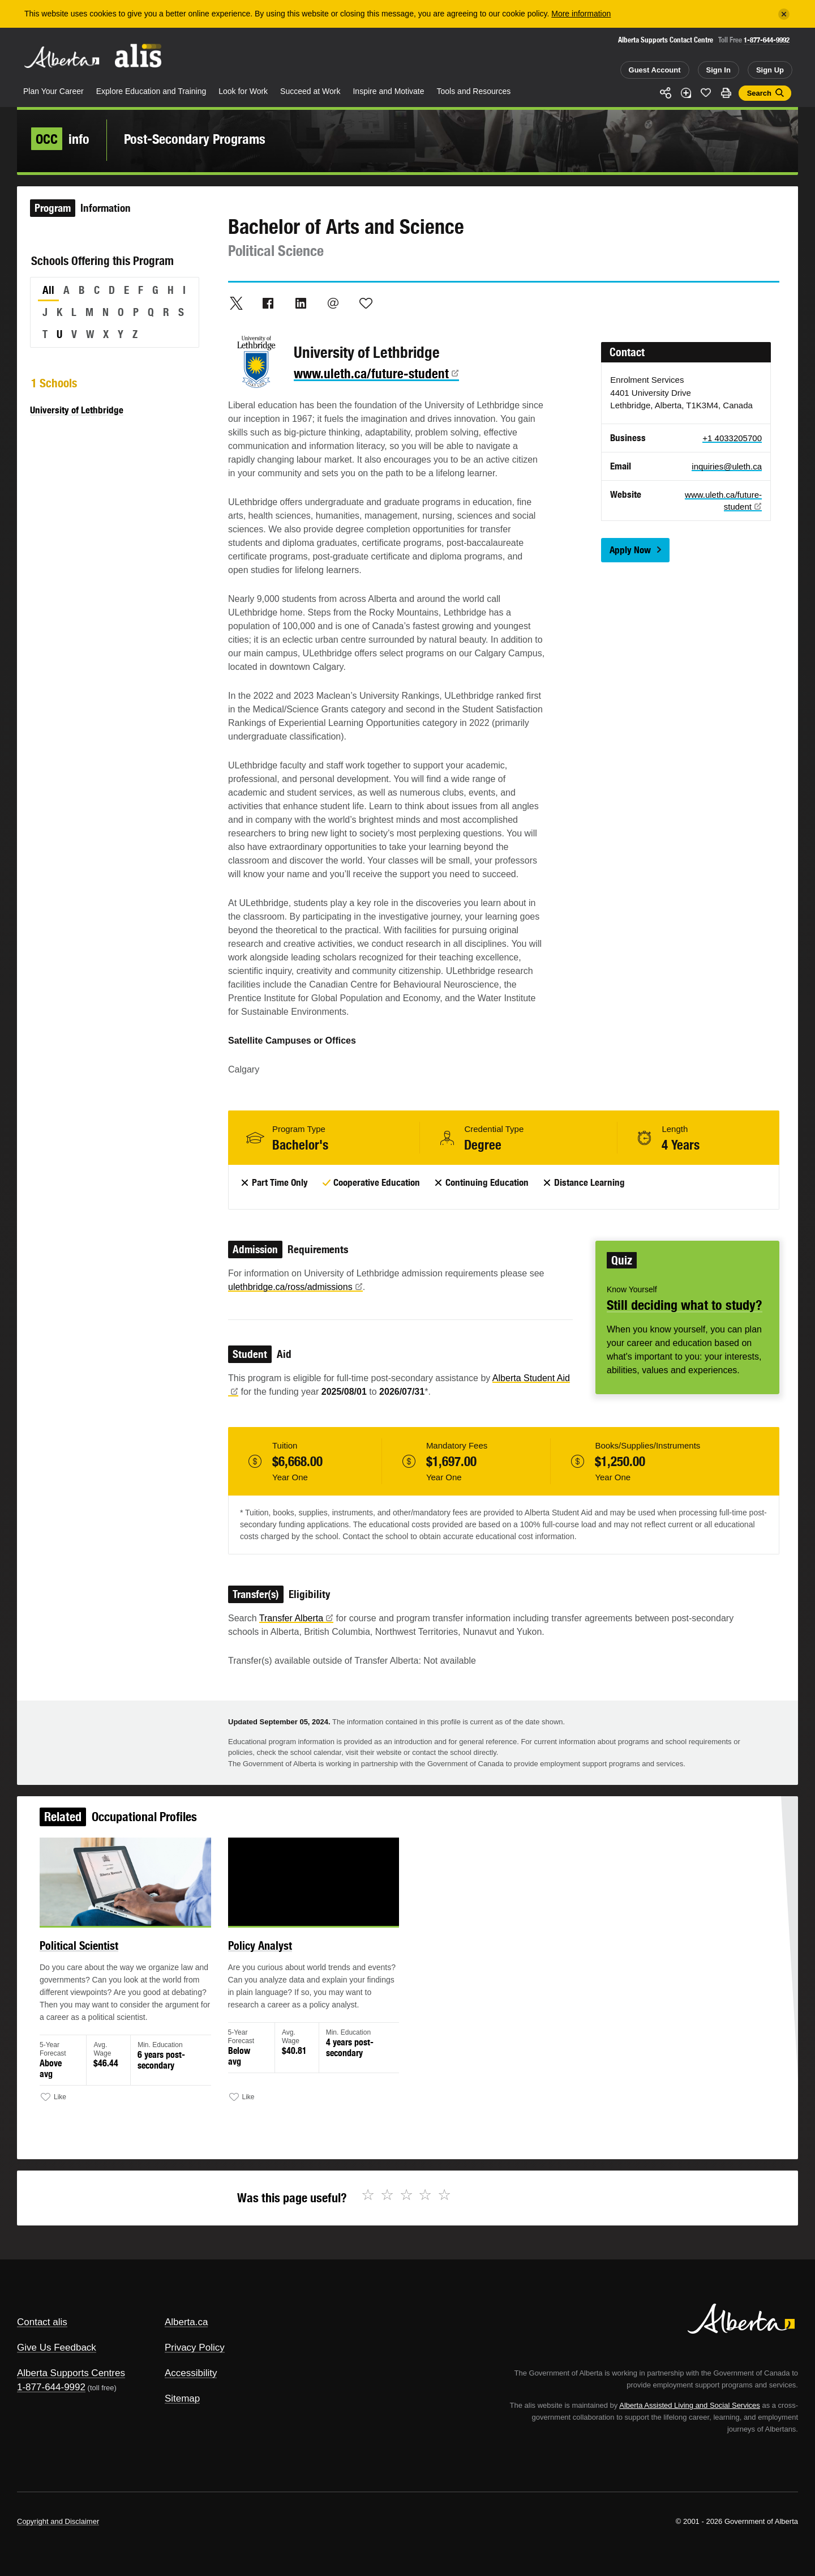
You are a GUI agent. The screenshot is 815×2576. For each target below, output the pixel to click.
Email (333, 303)
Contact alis (42, 2322)
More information (581, 13)
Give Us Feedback (56, 2347)
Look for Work (243, 91)
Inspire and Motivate (388, 91)
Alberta (62, 57)
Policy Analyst (263, 1948)
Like (706, 92)
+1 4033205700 (732, 438)
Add (686, 93)
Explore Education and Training (151, 91)
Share (665, 93)
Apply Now (630, 550)
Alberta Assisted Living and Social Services (689, 2405)
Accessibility (191, 2373)
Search (759, 93)
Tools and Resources (474, 91)
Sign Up (770, 70)
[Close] (784, 14)
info (60, 139)
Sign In (718, 70)
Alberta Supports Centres (71, 2373)
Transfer (296, 1618)
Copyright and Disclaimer (58, 2521)
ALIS (138, 56)
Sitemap (182, 2398)
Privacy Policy (195, 2347)
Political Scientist (86, 1948)
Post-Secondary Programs (194, 139)
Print (726, 93)
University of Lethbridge (76, 410)
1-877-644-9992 (767, 40)
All (48, 290)
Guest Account (655, 70)
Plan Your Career (53, 91)
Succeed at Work (310, 91)
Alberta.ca (186, 2322)
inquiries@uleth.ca (727, 466)
